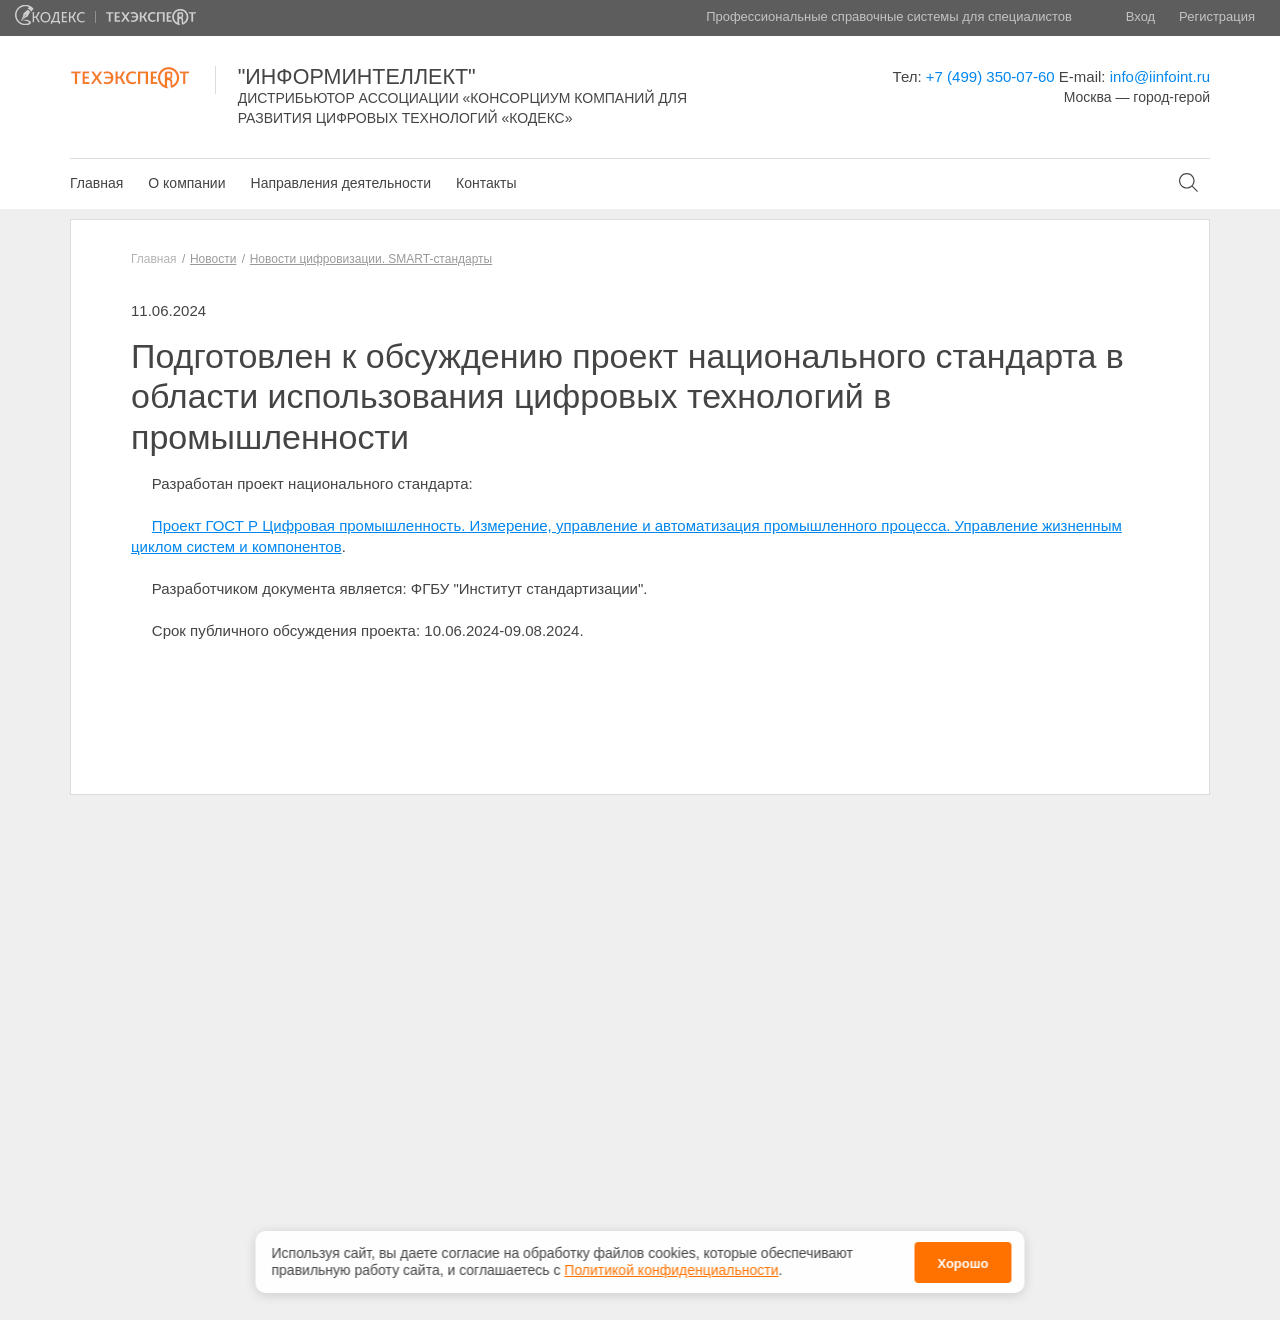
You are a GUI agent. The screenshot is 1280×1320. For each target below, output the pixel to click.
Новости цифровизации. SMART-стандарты (371, 259)
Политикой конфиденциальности (671, 1267)
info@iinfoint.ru (1160, 76)
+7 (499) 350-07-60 (990, 76)
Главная (96, 183)
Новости (213, 259)
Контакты (486, 183)
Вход (1140, 16)
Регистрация (1217, 16)
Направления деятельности (341, 183)
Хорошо (962, 1259)
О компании (186, 183)
